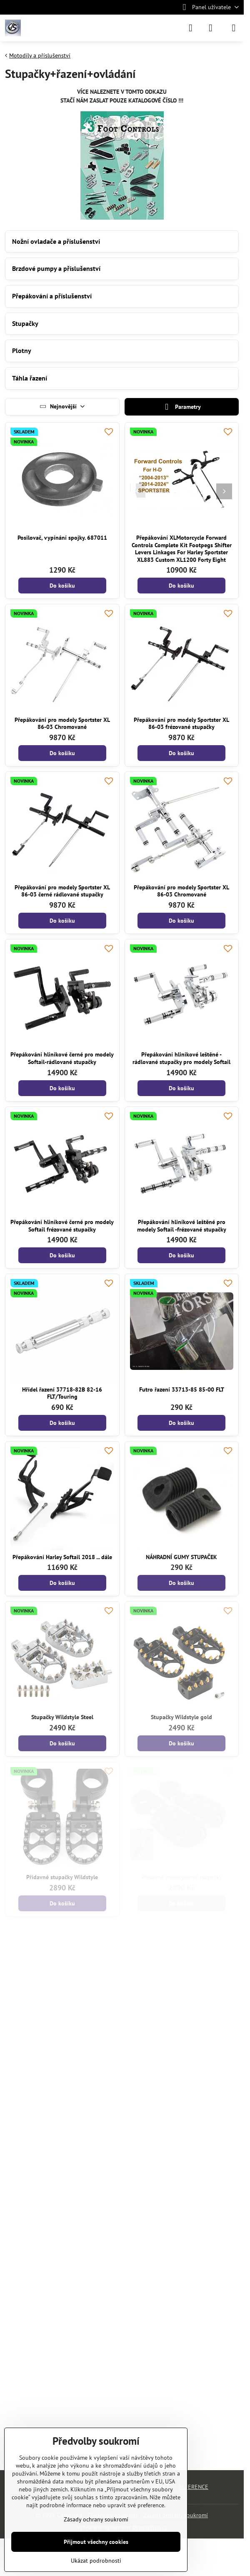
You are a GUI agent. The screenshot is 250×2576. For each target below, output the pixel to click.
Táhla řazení (29, 378)
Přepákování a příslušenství (52, 296)
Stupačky (25, 323)
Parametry (181, 407)
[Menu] (234, 28)
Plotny (21, 350)
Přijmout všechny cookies (96, 2542)
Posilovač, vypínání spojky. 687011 (62, 537)
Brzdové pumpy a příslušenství (56, 268)
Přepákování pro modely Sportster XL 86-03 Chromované (62, 723)
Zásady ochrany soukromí (96, 2519)
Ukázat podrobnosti (96, 2560)
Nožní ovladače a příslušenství (56, 241)
